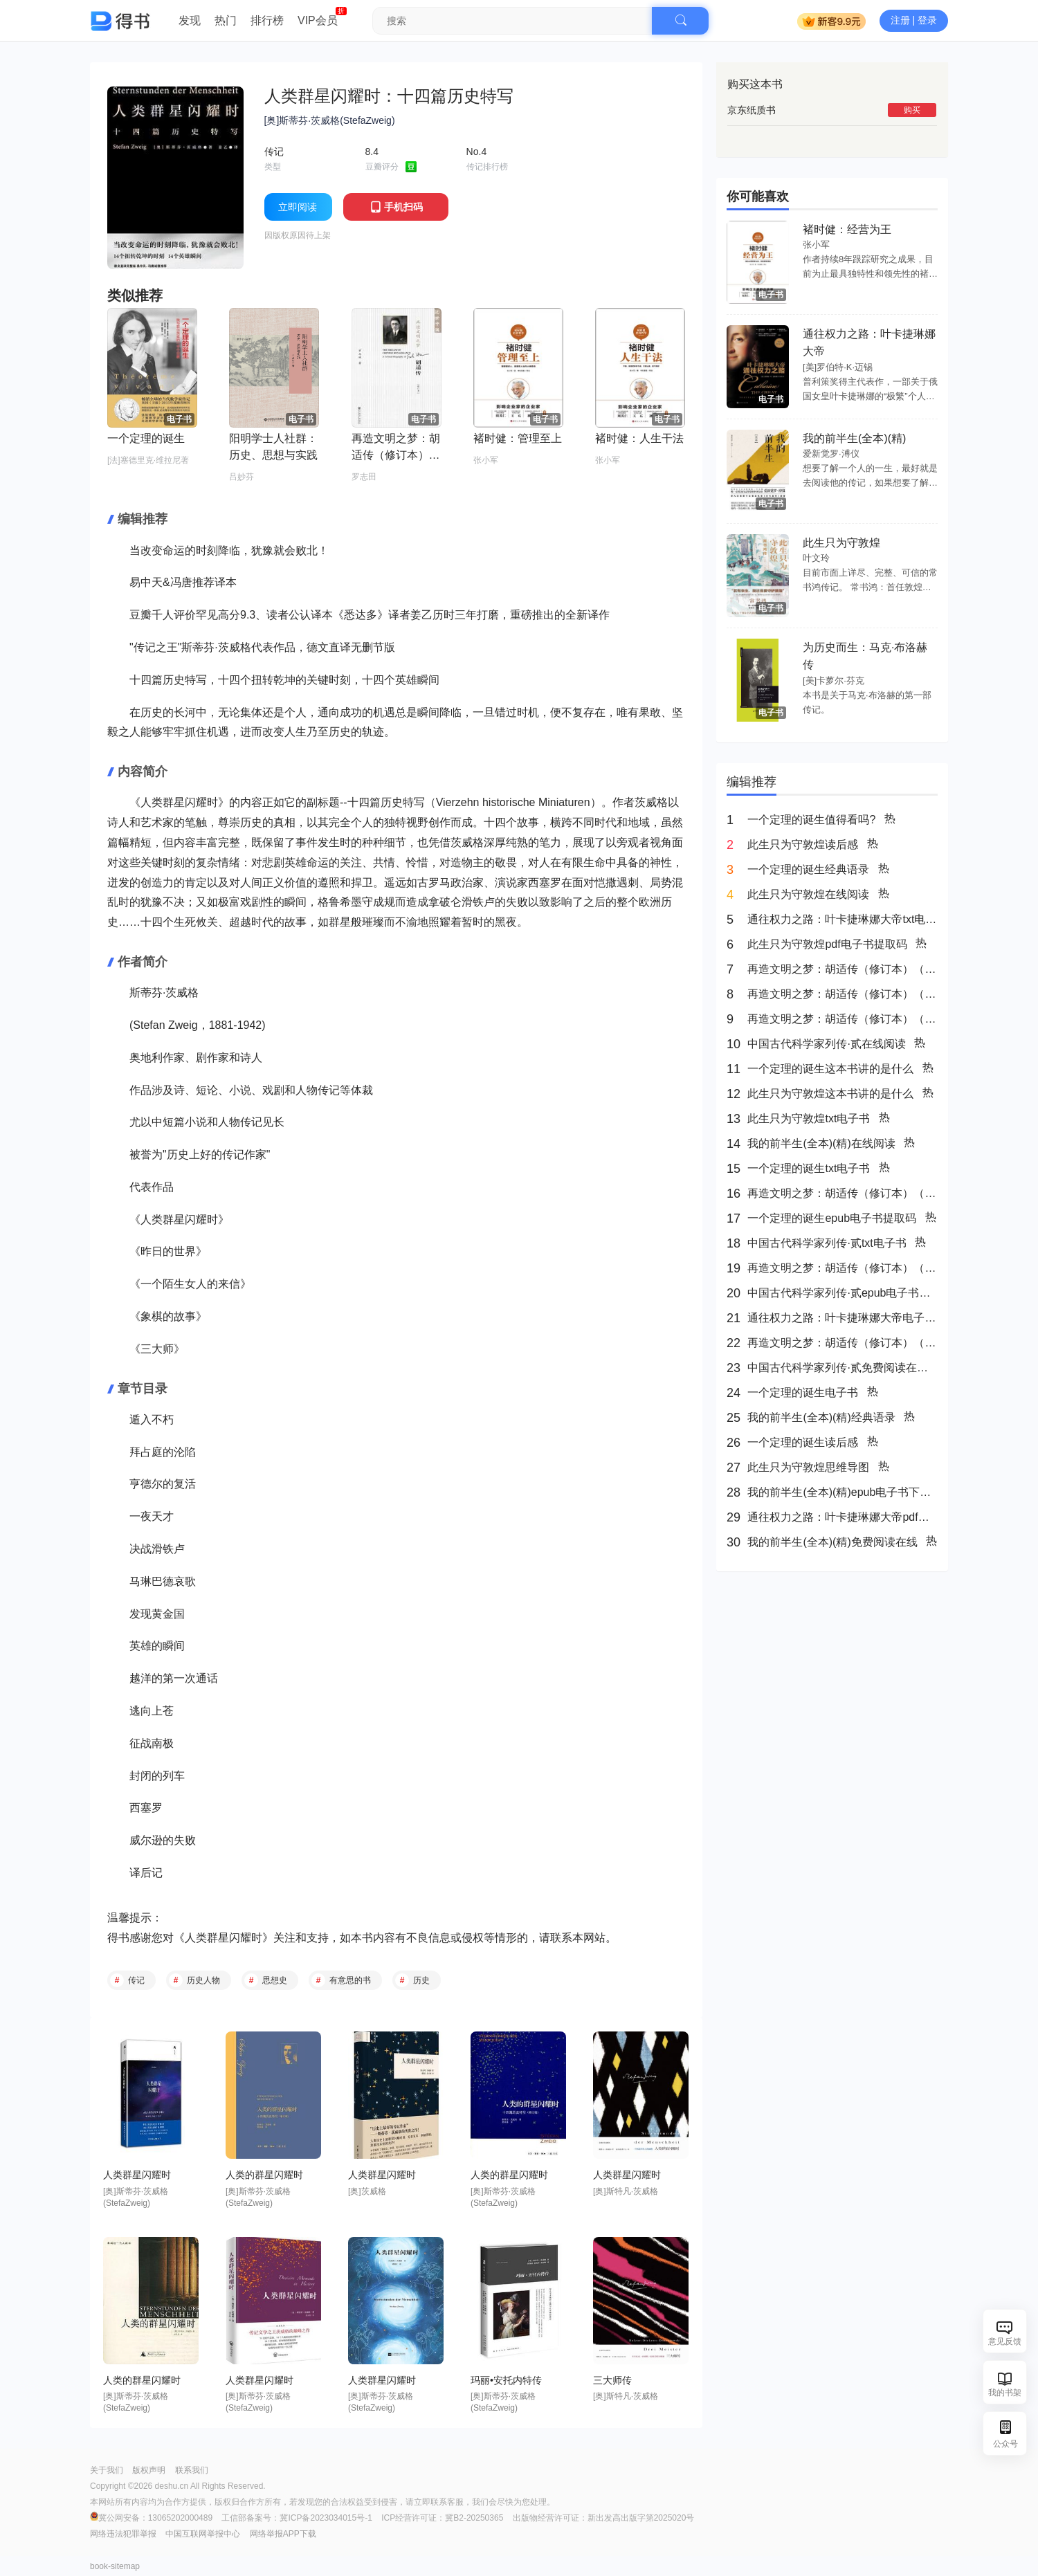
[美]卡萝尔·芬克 (833, 680)
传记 (136, 1980)
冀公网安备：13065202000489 (152, 2518)
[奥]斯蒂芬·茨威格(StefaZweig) (329, 120)
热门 (226, 20)
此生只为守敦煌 (841, 543)
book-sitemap (115, 2566)
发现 (190, 20)
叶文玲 (816, 558)
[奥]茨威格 (367, 2191)
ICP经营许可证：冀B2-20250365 (442, 2518)
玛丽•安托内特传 (506, 2380)
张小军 (816, 244)
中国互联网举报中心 (202, 2534)
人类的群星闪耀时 (264, 2174)
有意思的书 (350, 1980)
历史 (421, 1980)
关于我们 (106, 2470)
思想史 (274, 1980)
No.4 (476, 151)
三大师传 (612, 2380)
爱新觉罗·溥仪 (831, 453)
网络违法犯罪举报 (123, 2534)
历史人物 (203, 1980)
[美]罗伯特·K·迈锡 (838, 367)
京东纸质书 (751, 110)
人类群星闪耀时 (223, 1938)
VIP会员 (318, 20)
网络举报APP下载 (283, 2534)
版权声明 (148, 2470)
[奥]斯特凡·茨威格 (625, 2191)
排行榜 (267, 20)
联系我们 (191, 2470)
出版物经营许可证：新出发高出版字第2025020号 (604, 2518)
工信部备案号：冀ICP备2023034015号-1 (296, 2518)
